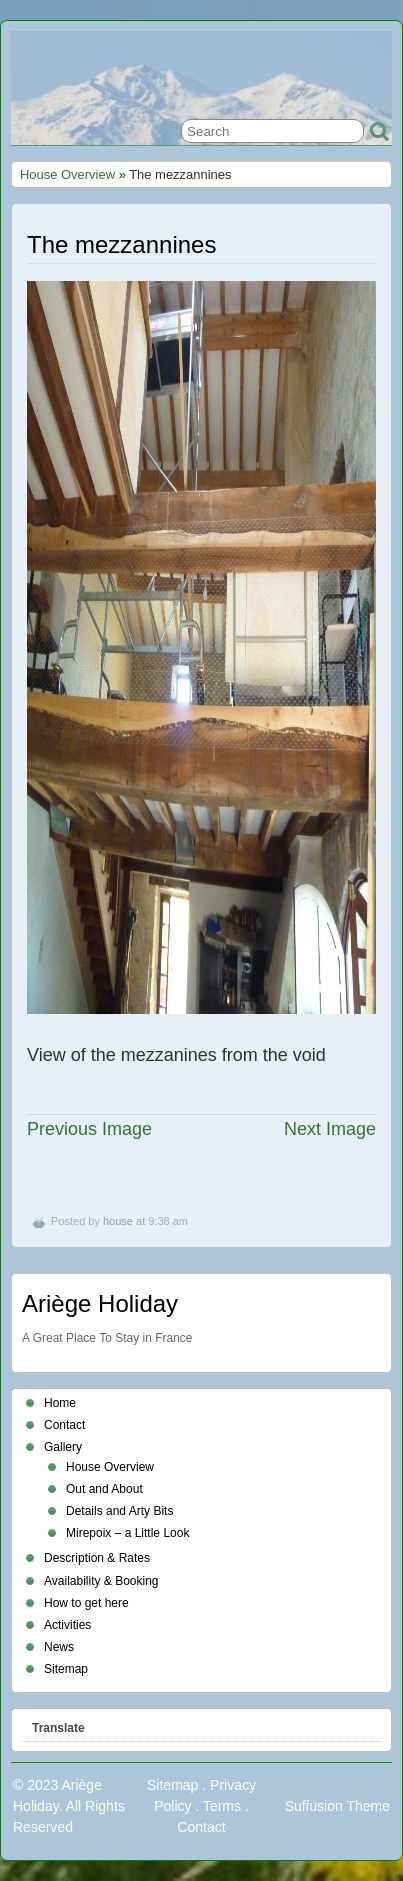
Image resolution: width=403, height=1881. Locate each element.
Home (60, 1403)
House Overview (67, 174)
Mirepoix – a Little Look (127, 1533)
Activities (67, 1625)
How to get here (86, 1603)
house (118, 1221)
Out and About (104, 1489)
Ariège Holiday (100, 1303)
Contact (64, 1425)
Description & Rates (97, 1558)
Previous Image (89, 1129)
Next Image (330, 1129)
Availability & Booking (101, 1581)
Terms (222, 1806)
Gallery (63, 1447)
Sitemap (66, 1669)
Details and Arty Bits (119, 1511)
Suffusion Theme (337, 1806)
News (59, 1647)
